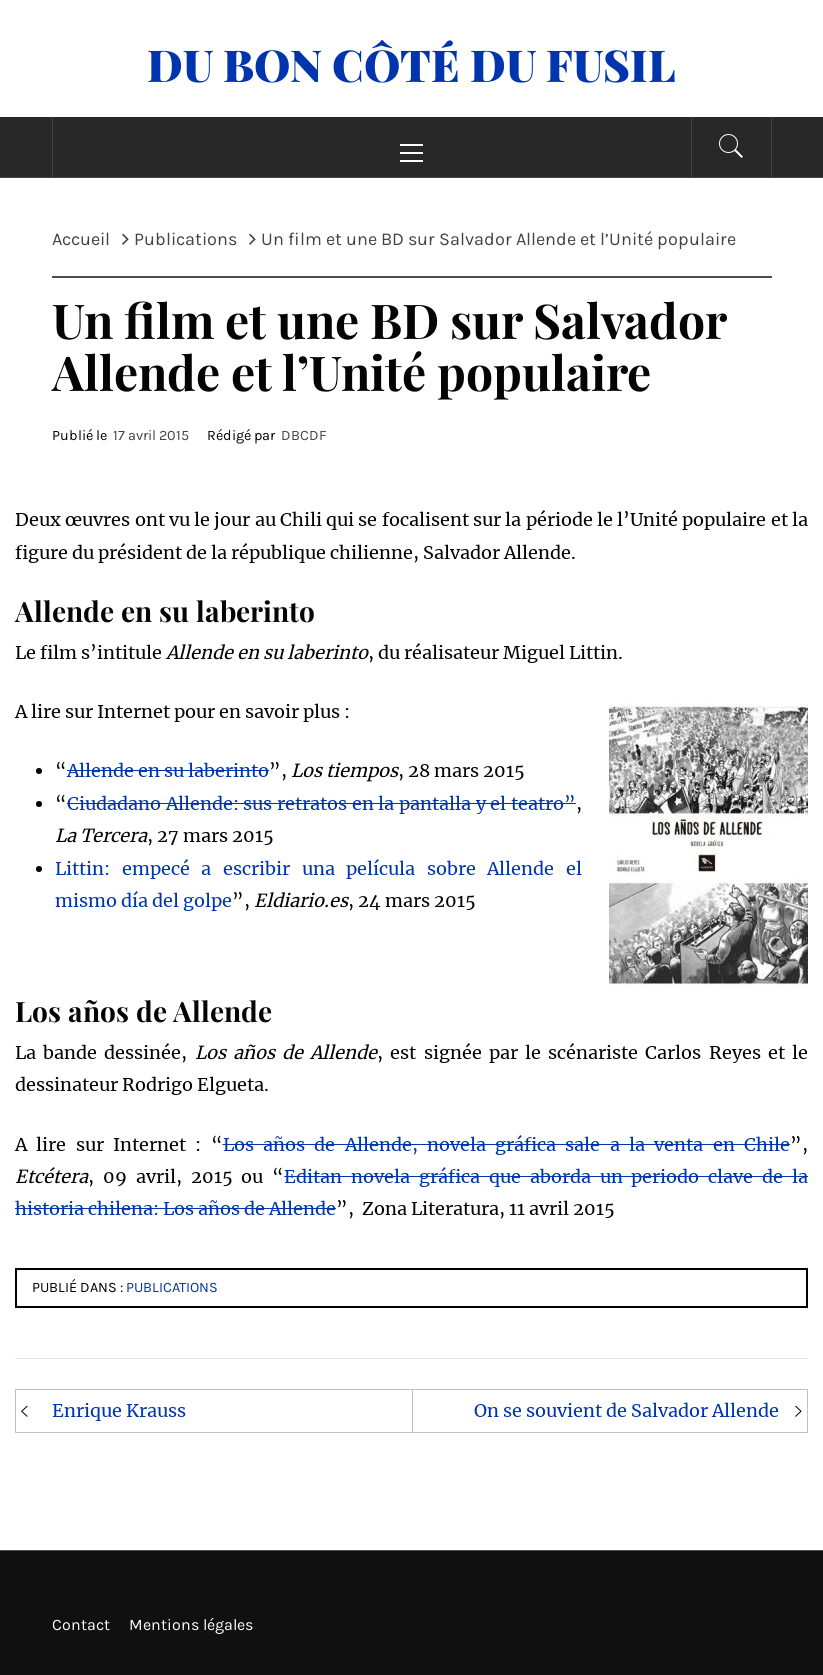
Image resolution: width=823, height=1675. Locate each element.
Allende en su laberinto (168, 770)
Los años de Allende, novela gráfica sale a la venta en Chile (506, 1144)
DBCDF (304, 435)
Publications (172, 1287)
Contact (81, 1624)
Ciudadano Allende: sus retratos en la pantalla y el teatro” (321, 803)
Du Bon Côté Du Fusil (411, 63)
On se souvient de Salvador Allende (626, 1410)
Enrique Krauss (119, 1410)
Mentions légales (191, 1624)
